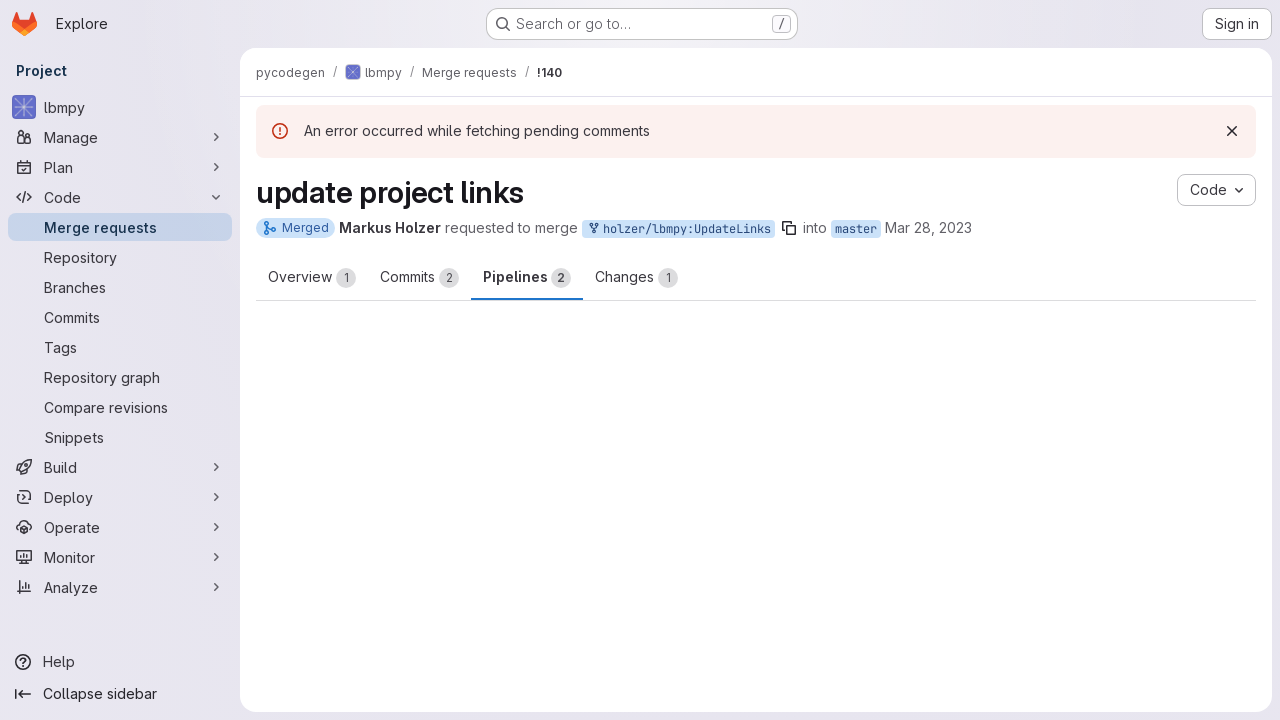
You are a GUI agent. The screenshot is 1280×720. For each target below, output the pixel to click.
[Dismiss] (1232, 131)
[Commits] (120, 317)
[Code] (120, 197)
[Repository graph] (120, 377)
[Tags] (120, 347)
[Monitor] (120, 557)
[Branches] (120, 287)
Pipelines (527, 278)
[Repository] (120, 257)
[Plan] (120, 167)
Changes (636, 278)
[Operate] (120, 527)
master (856, 229)
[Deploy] (120, 497)
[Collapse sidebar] (120, 694)
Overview (312, 278)
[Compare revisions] (120, 407)
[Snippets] (120, 437)
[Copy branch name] (789, 228)
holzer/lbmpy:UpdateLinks (678, 229)
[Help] (120, 662)
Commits (419, 278)
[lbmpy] (120, 107)
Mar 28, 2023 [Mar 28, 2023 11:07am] (928, 227)
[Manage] (120, 137)
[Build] (120, 467)
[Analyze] (120, 587)
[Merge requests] (120, 227)
